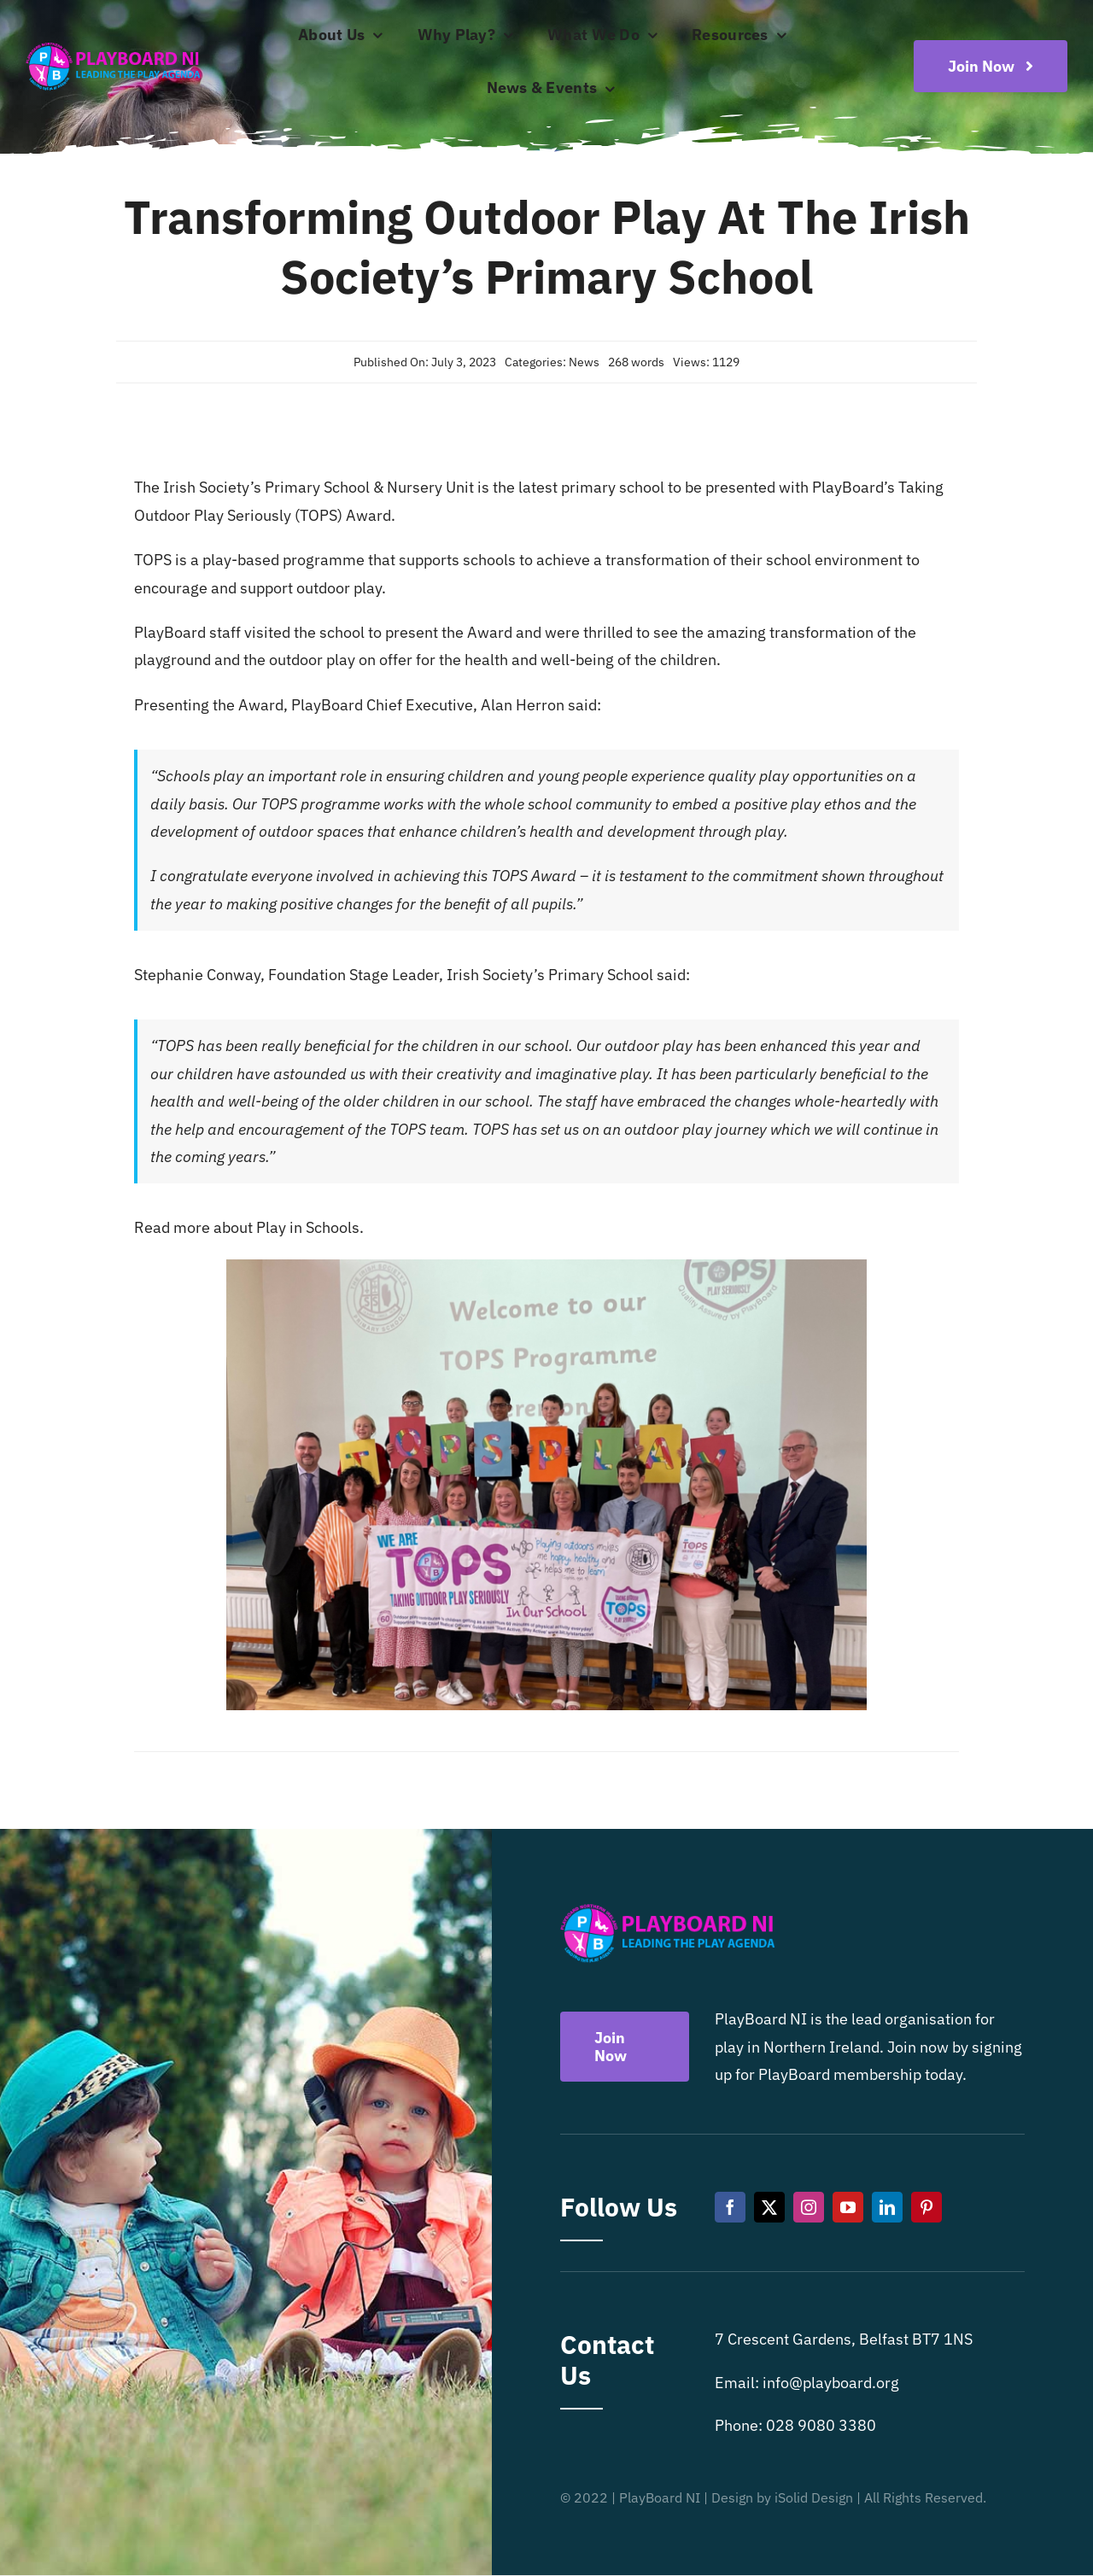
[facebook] (730, 2207)
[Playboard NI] (113, 44)
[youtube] (848, 2207)
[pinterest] (926, 2207)
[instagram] (808, 2207)
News (584, 362)
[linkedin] (887, 2207)
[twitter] (769, 2207)
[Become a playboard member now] (990, 66)
